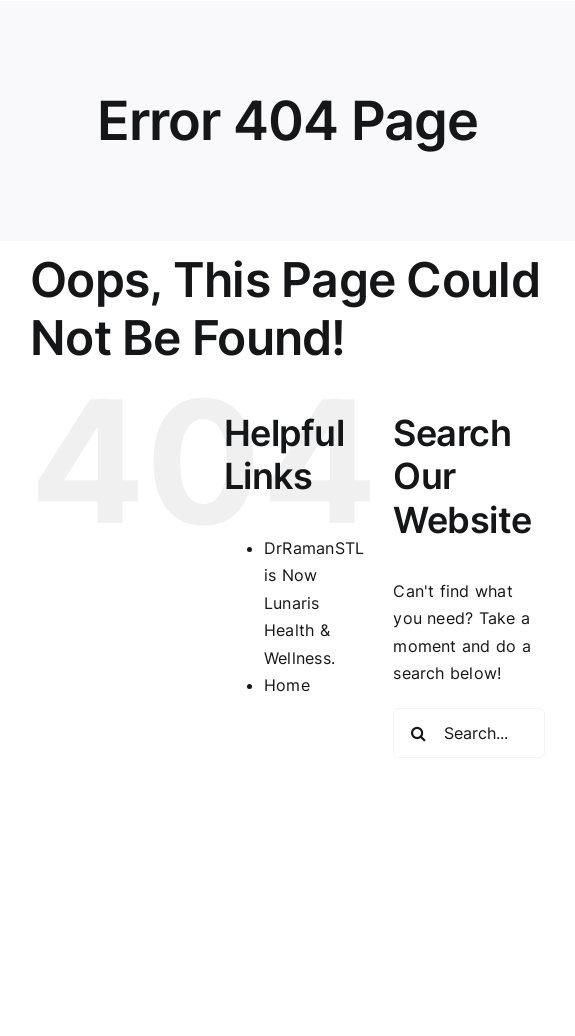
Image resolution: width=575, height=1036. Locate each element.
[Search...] (469, 733)
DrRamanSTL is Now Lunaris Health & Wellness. (314, 603)
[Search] (418, 733)
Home (287, 685)
